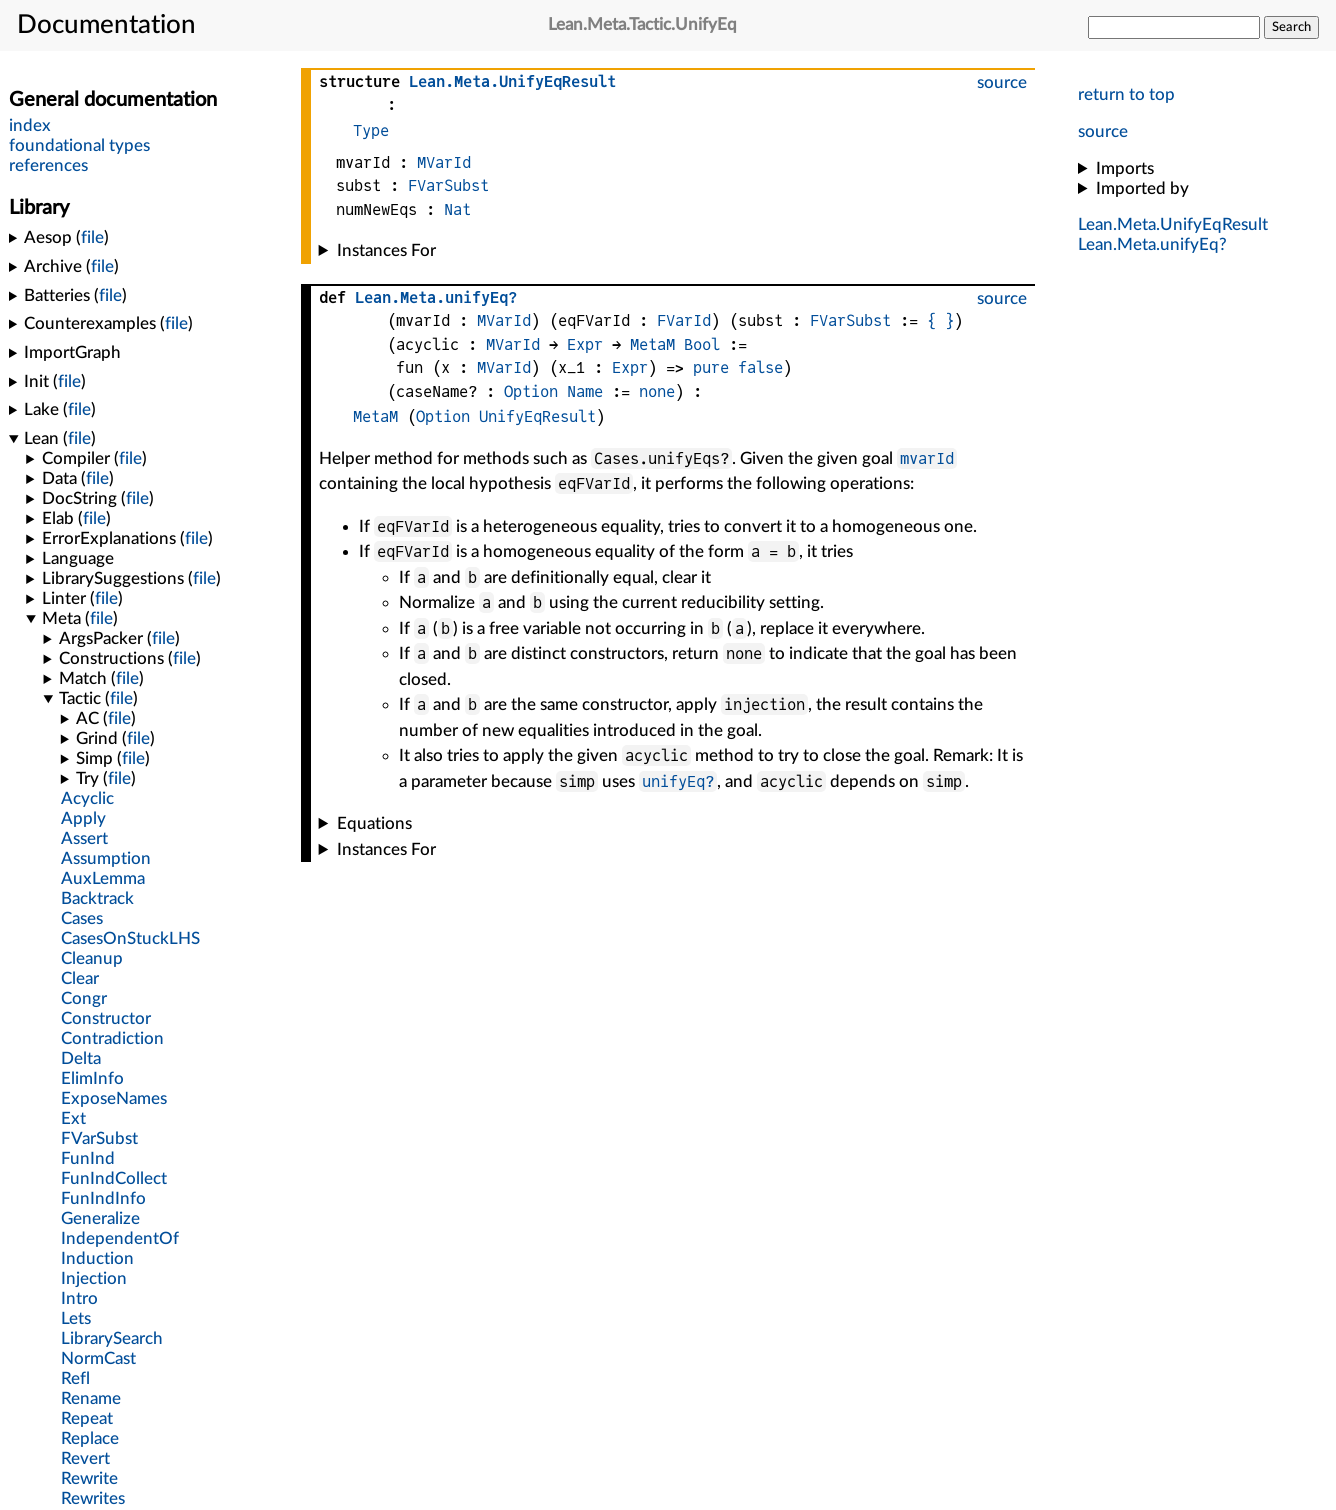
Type (371, 130)
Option (531, 391)
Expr (585, 344)
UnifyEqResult (537, 416)
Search (1291, 27)
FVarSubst (448, 185)
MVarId (444, 162)
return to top (1126, 94)
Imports (1125, 168)
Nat (457, 209)
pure (711, 367)
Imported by (1142, 188)
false (760, 367)
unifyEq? (678, 781)
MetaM (652, 344)
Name (585, 391)
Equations (374, 823)
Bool (702, 344)
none (657, 391)
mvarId (927, 458)
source (1103, 131)
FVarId (684, 320)
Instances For (386, 250)
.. (1173, 224)
